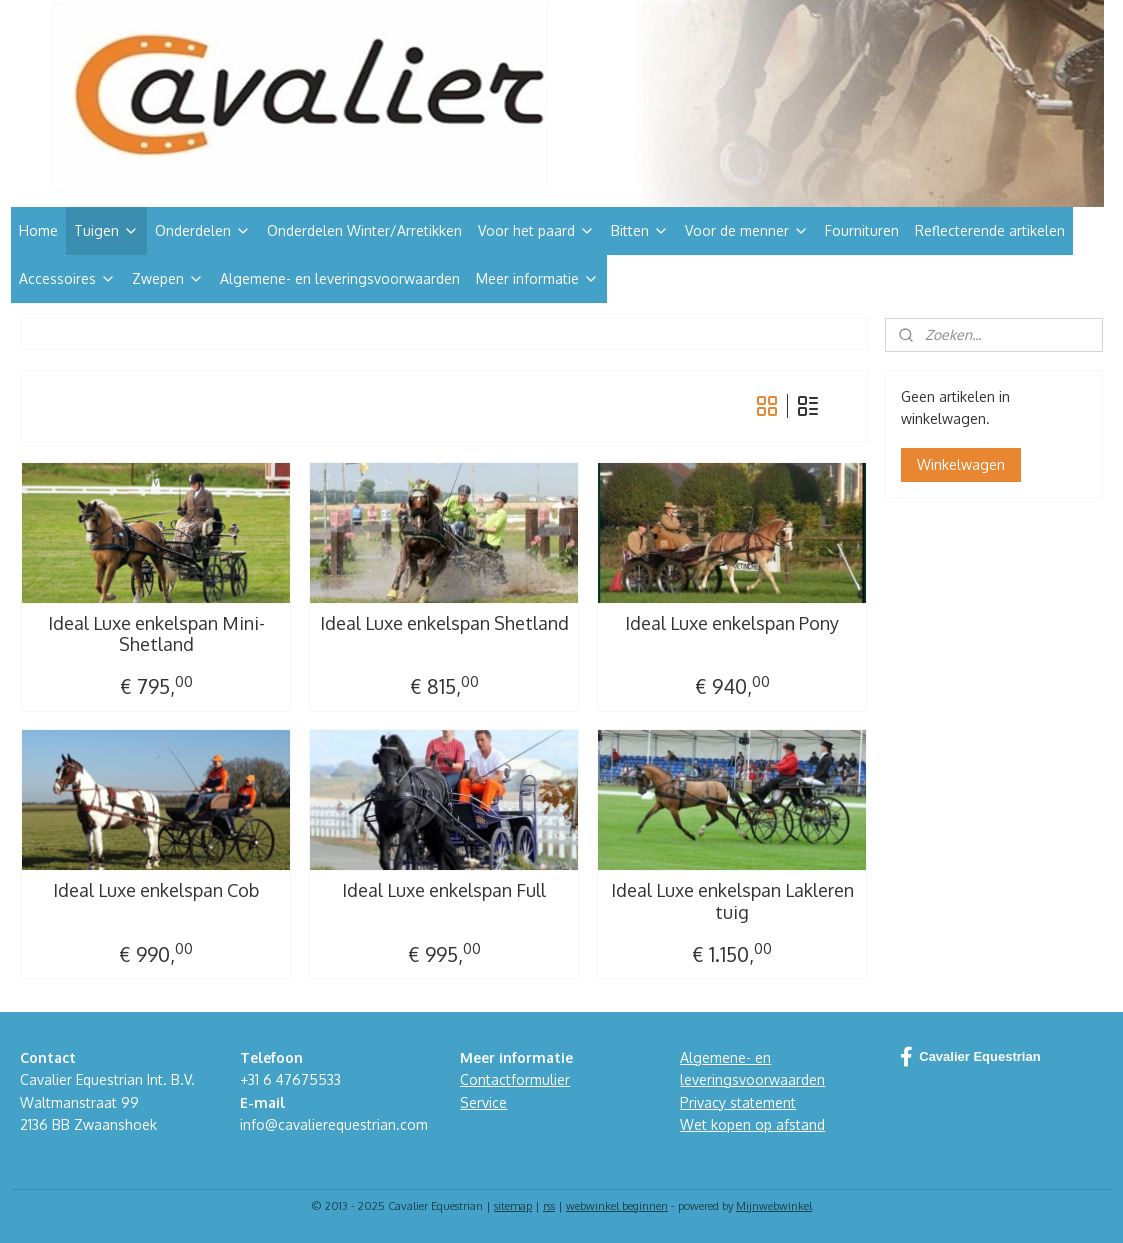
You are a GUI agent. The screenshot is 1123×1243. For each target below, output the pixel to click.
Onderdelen (203, 230)
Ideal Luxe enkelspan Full (444, 890)
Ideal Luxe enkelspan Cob (156, 890)
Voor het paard (536, 230)
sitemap (513, 1206)
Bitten (640, 230)
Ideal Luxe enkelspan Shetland (443, 623)
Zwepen (168, 278)
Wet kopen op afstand (752, 1124)
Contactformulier (515, 1079)
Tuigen (106, 230)
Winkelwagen (961, 464)
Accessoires (67, 278)
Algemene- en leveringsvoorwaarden (340, 278)
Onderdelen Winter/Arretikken (364, 230)
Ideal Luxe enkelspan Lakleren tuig (731, 901)
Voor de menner (747, 230)
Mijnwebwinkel (774, 1206)
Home (38, 230)
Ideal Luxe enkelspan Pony (732, 623)
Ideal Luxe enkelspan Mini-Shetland (155, 634)
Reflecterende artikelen (990, 230)
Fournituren (862, 230)
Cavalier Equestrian (970, 1057)
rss (549, 1206)
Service (483, 1102)
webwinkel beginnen (617, 1206)
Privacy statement (738, 1102)
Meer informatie (537, 278)
